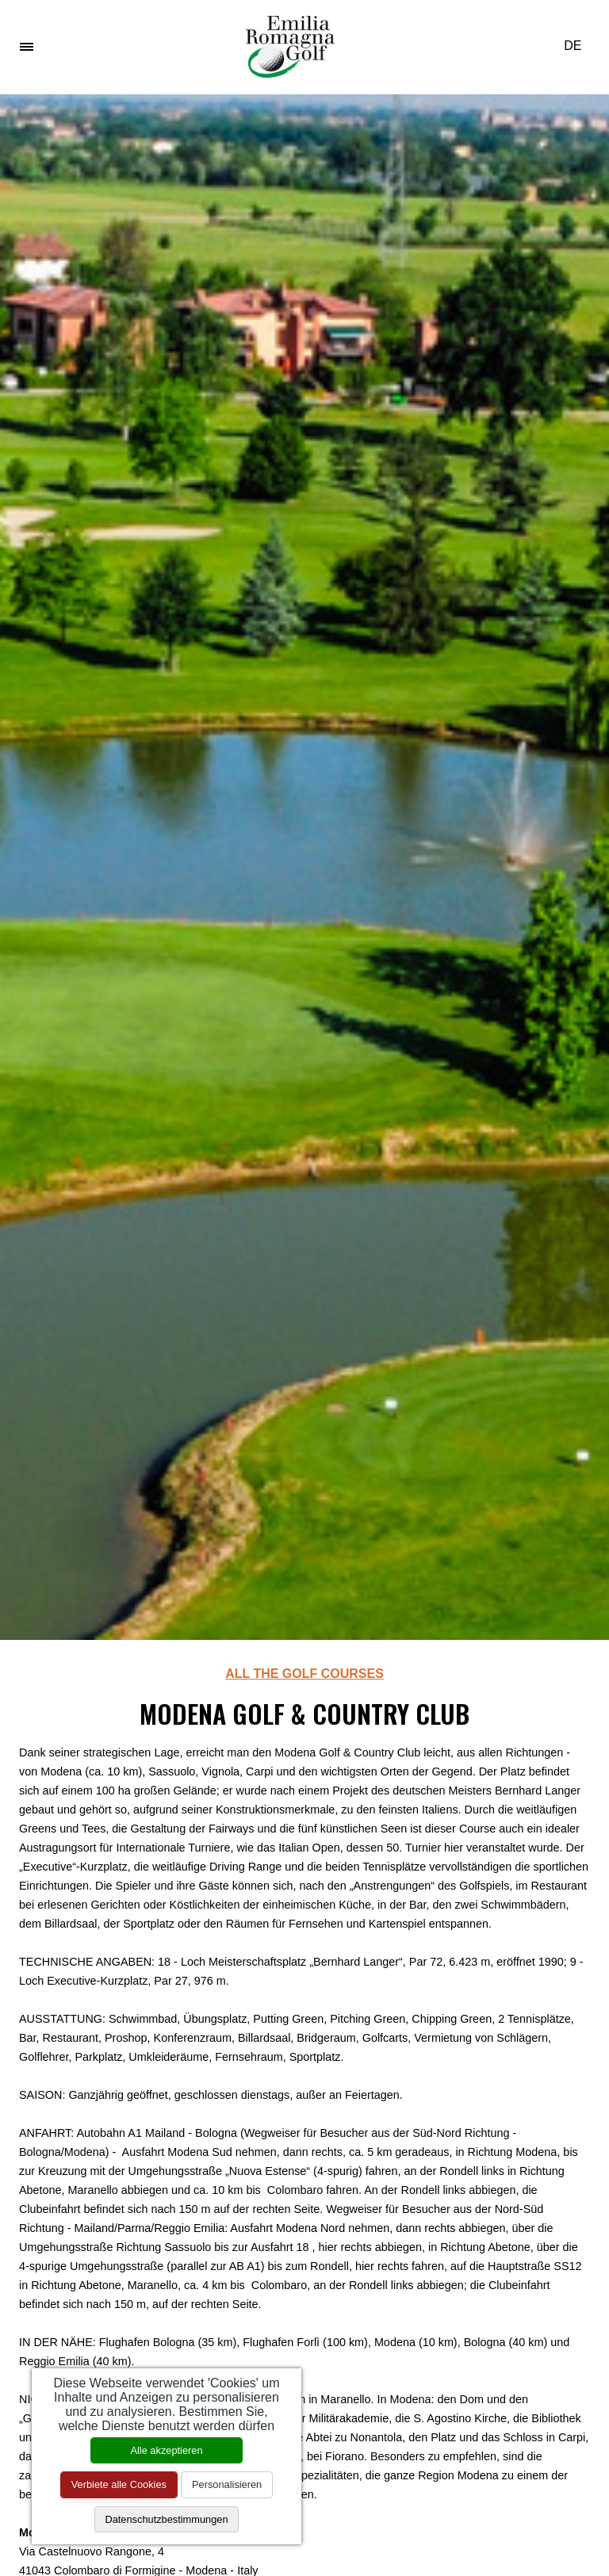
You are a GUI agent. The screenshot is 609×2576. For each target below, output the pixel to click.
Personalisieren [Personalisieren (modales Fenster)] (227, 2484)
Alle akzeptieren (166, 2450)
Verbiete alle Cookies (119, 2484)
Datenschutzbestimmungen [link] (166, 2519)
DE (578, 45)
